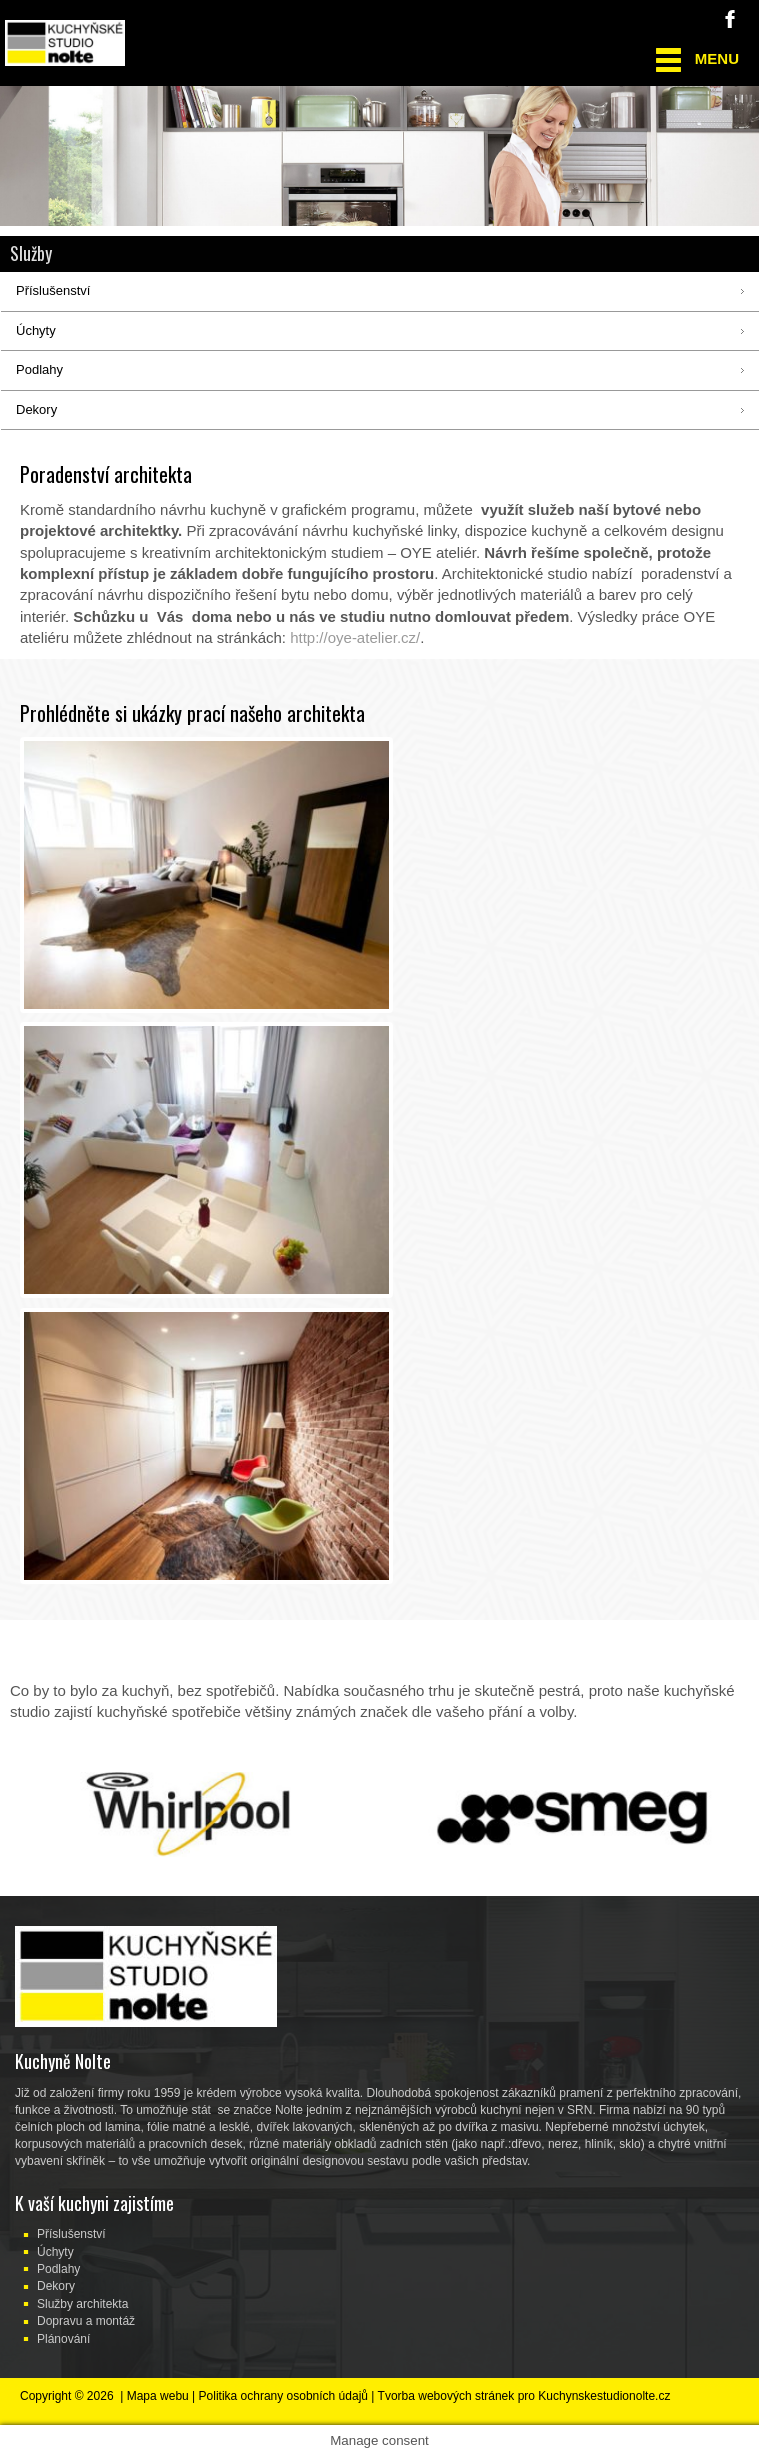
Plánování (63, 2339)
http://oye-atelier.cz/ (355, 637)
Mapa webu (158, 2396)
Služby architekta (82, 2304)
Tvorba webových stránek (446, 2396)
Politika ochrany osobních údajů (283, 2396)
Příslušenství (71, 2234)
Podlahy (58, 2269)
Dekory (56, 2286)
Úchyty (55, 2252)
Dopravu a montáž (86, 2321)
